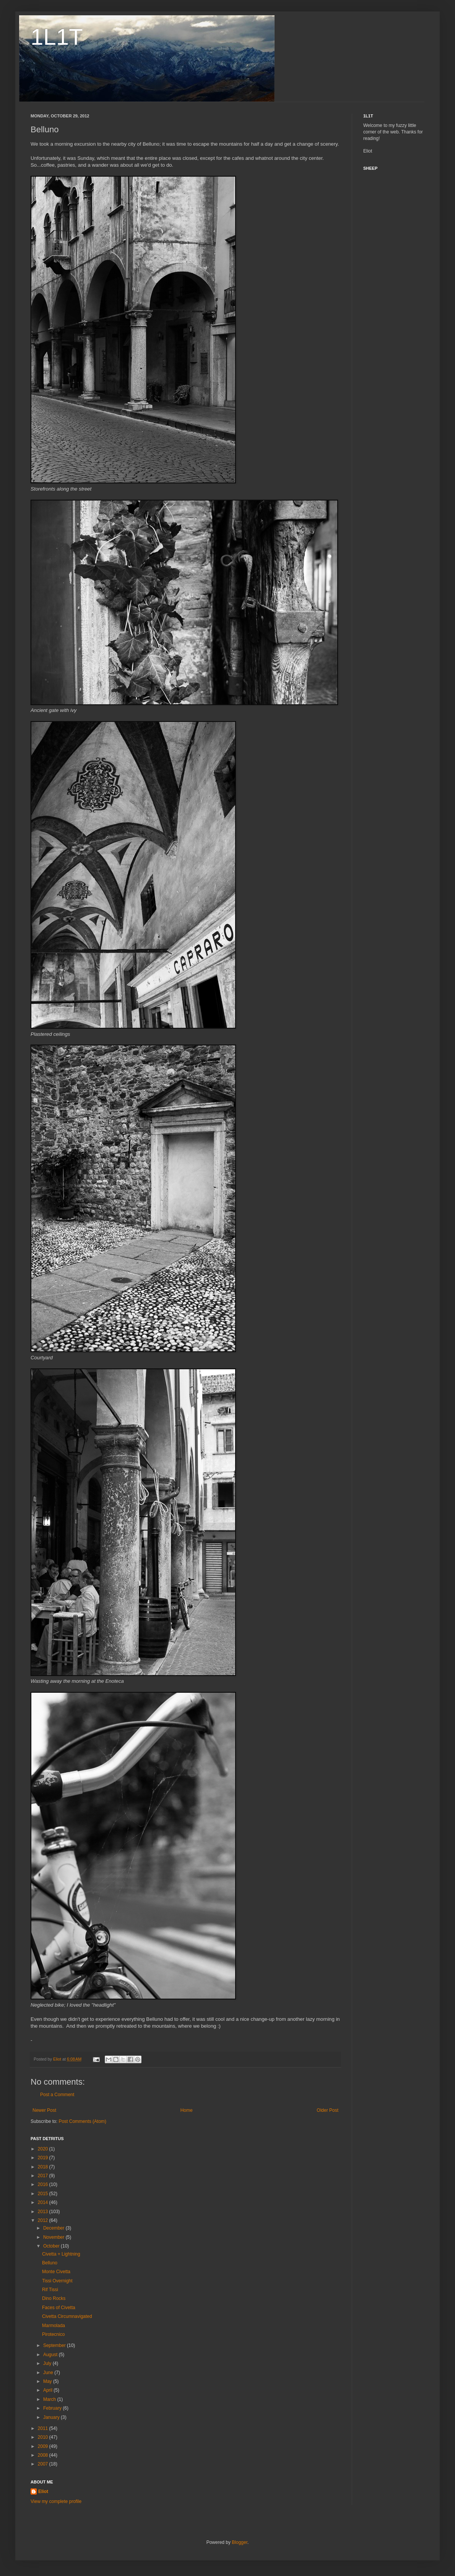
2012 (43, 2220)
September (55, 2345)
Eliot (43, 2491)
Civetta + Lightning (61, 2254)
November (54, 2237)
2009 (43, 2446)
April (48, 2390)
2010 (43, 2437)
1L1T (57, 37)
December (54, 2228)
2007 (43, 2464)
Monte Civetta (56, 2271)
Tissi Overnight (57, 2280)
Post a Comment (57, 2094)
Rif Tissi (50, 2289)
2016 (43, 2184)
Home (186, 2110)
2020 (43, 2149)
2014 (43, 2202)
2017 (43, 2175)
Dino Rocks (53, 2298)
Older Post (327, 2110)
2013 (43, 2211)
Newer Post (44, 2110)
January (52, 2417)
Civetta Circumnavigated (67, 2316)
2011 (43, 2428)
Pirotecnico (53, 2334)
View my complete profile (56, 2501)
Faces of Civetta (58, 2307)
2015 (43, 2193)
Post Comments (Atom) (82, 2121)
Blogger (239, 2542)
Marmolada (53, 2325)
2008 (43, 2455)
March (50, 2399)
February (53, 2408)
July (48, 2363)
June (48, 2372)
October (52, 2246)
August (51, 2354)
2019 (43, 2157)
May (48, 2381)
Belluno (49, 2263)
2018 (43, 2167)
